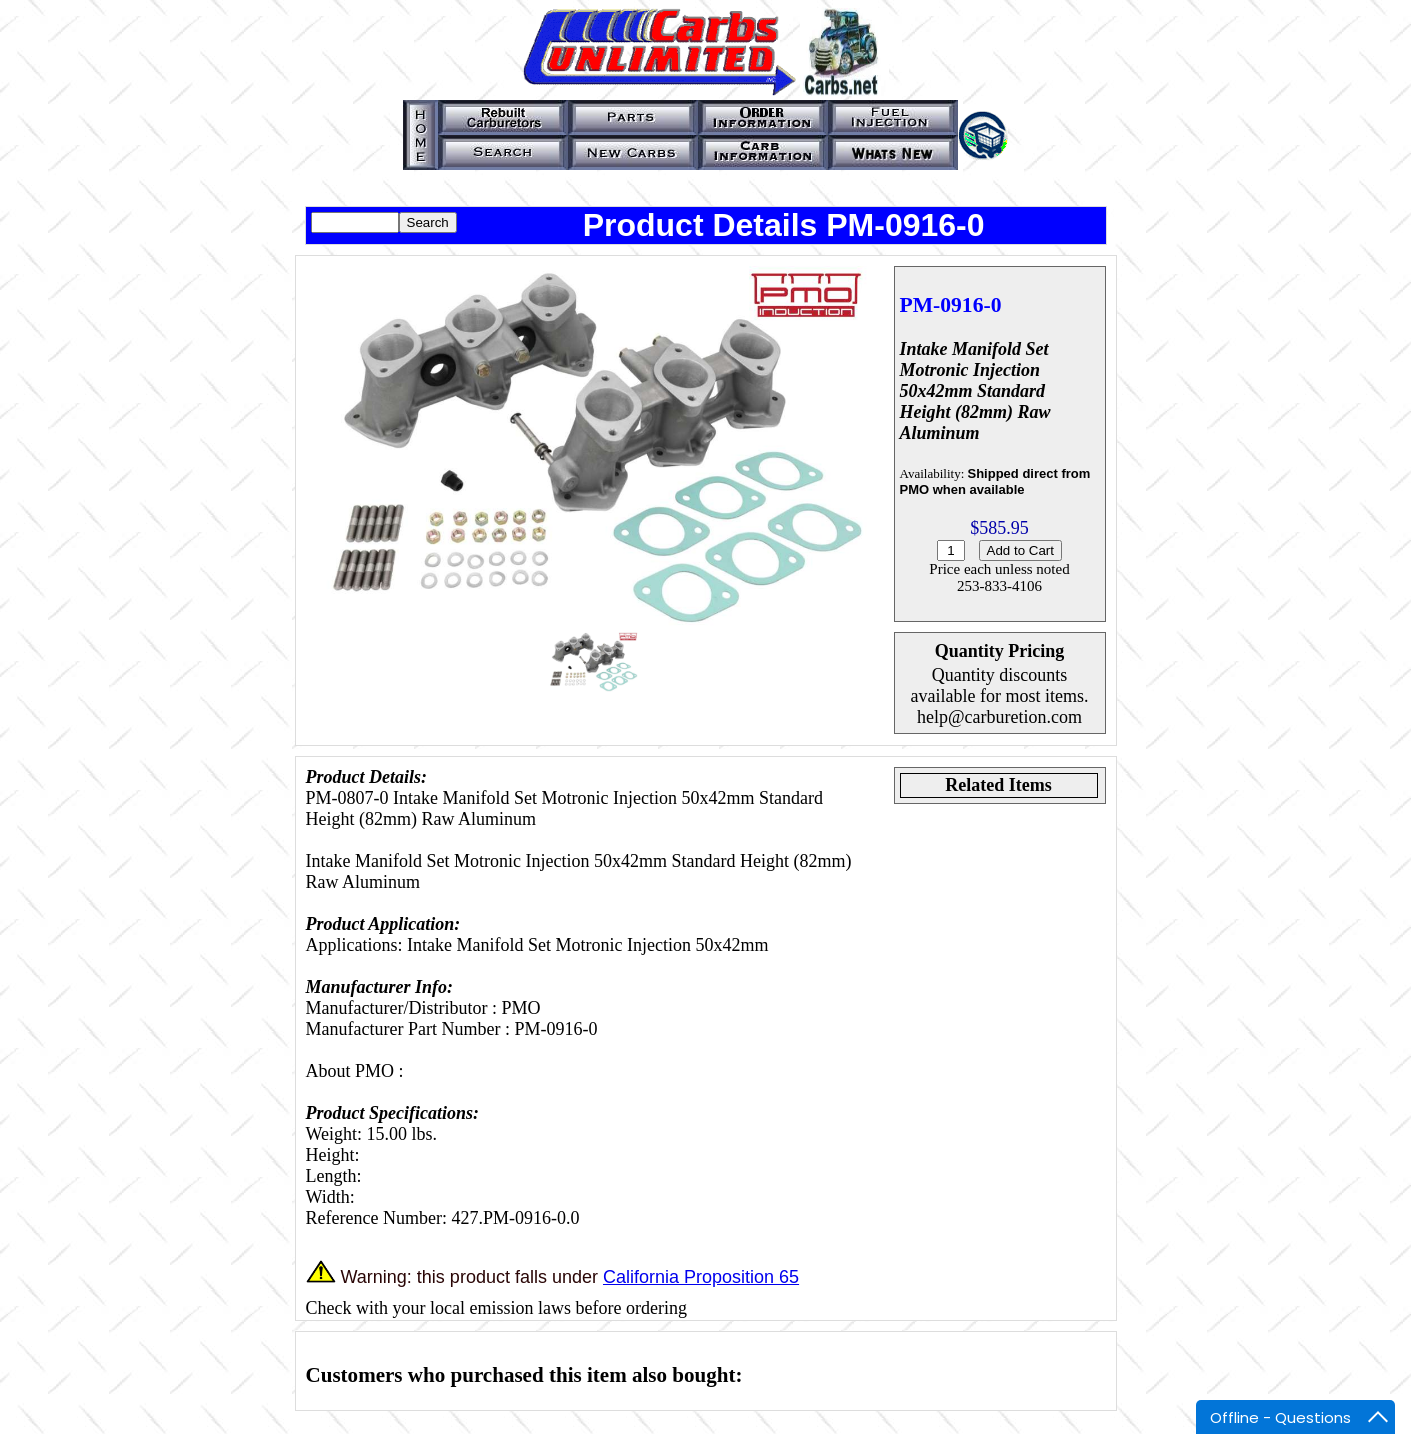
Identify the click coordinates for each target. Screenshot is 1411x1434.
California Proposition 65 (701, 1277)
